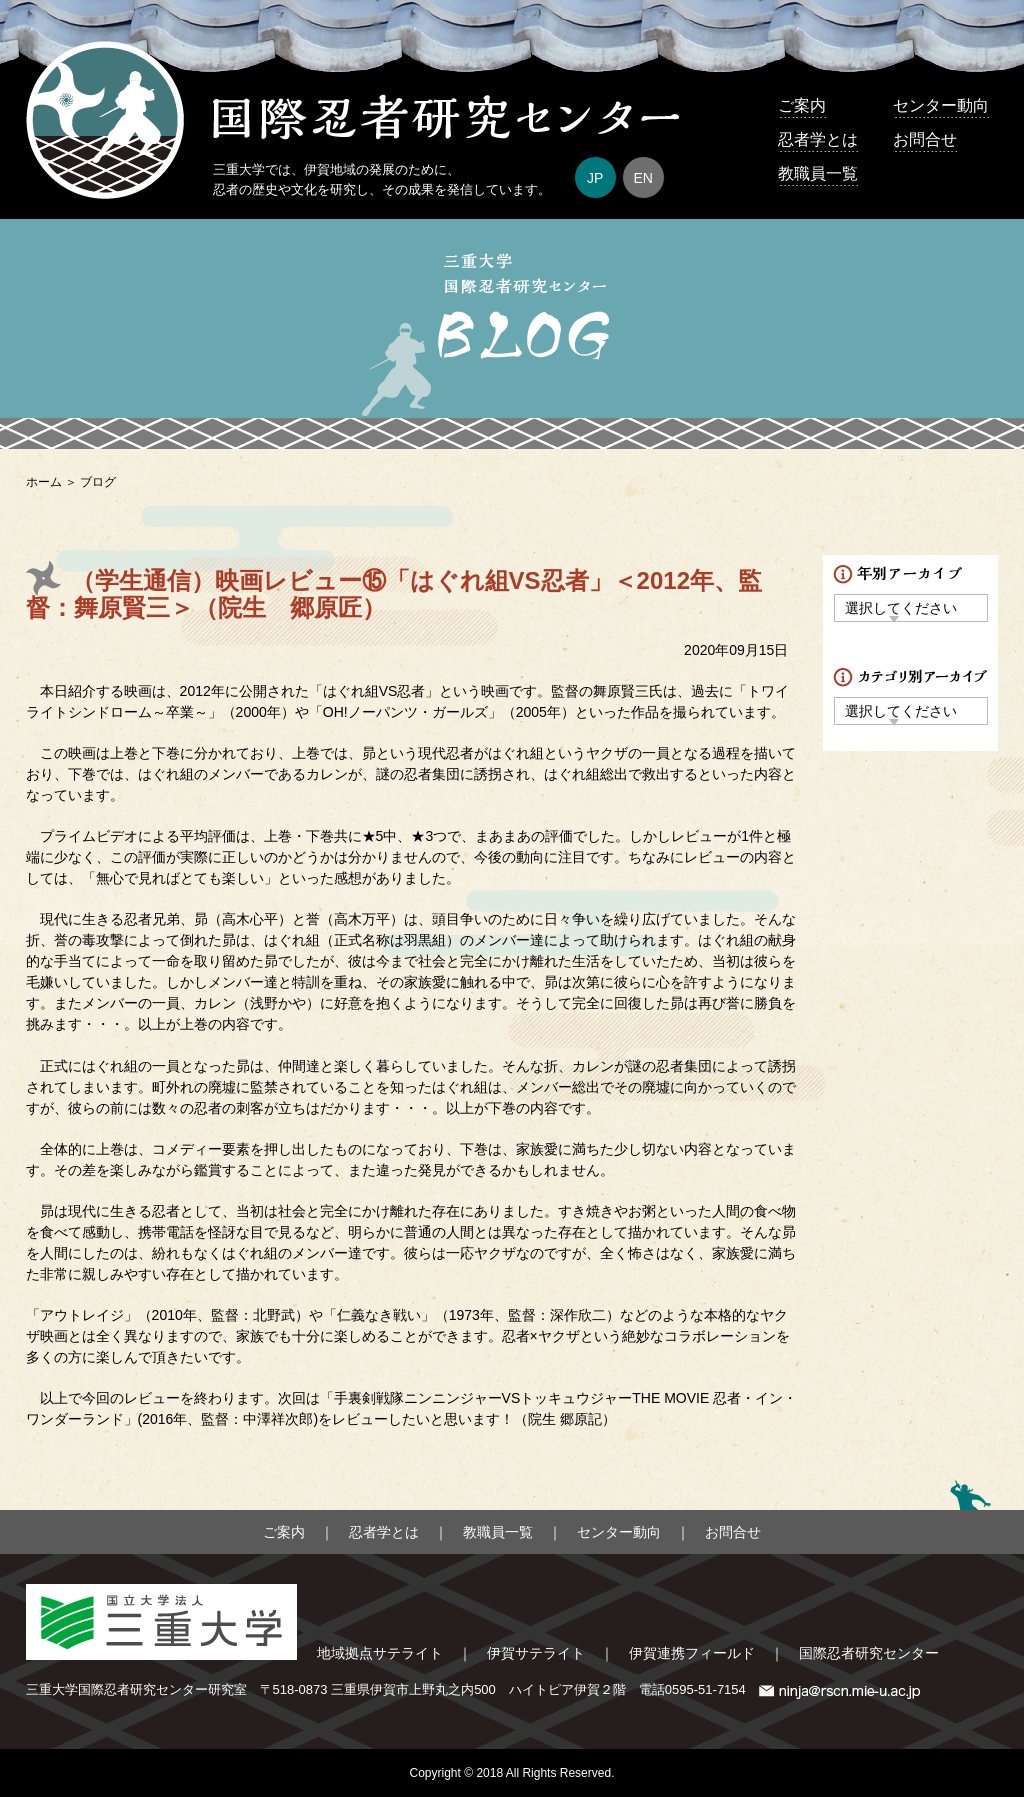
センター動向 (941, 105)
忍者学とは (818, 139)
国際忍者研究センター (869, 1653)
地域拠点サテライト (380, 1653)
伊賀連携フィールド (692, 1653)
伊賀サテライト (536, 1653)
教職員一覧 (818, 173)
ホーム (44, 482)
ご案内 (802, 105)
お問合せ (925, 139)
